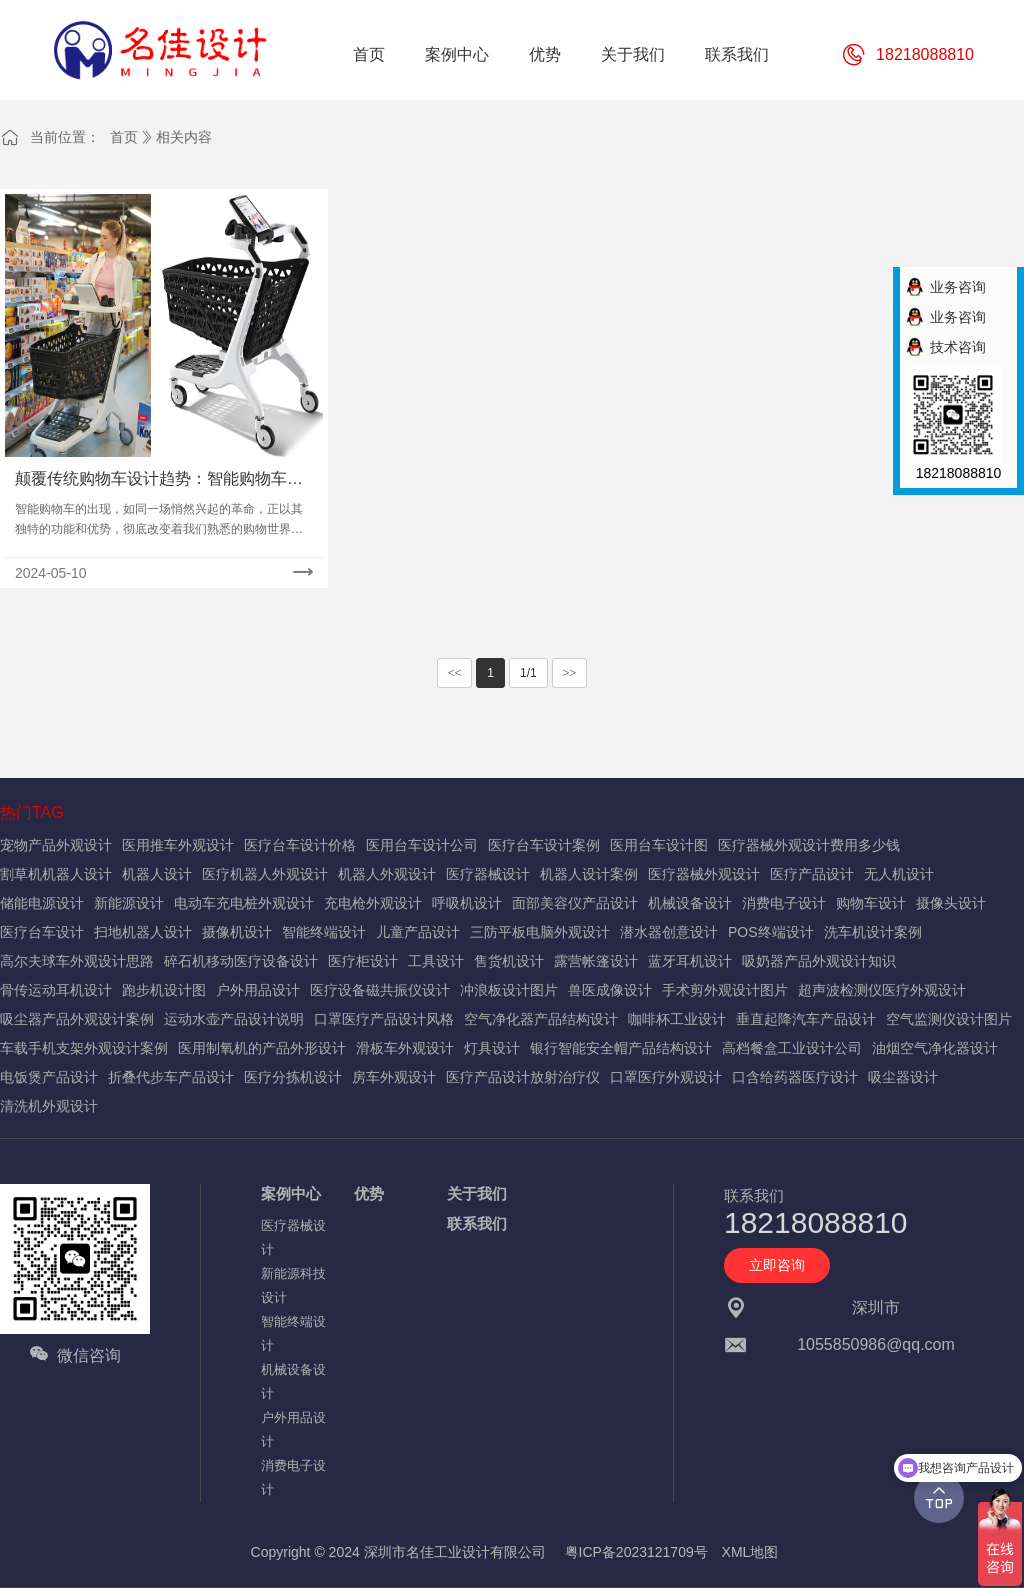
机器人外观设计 (387, 874)
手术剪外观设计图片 (725, 990)
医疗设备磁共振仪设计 (380, 990)
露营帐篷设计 (596, 961)
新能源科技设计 (293, 1285)
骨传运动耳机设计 (56, 990)
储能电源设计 (42, 903)
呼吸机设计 (467, 903)
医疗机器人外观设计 (265, 874)
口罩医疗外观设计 (666, 1077)
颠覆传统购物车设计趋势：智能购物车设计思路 (159, 480)
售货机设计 (509, 961)
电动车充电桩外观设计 (244, 903)
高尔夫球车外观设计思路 (77, 961)
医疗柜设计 (363, 961)
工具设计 (436, 961)
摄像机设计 (237, 932)
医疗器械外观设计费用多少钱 (809, 845)
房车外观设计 (394, 1077)
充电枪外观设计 (373, 903)
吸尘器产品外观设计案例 (77, 1019)
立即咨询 (777, 1265)
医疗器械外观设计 (704, 874)
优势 (369, 1193)
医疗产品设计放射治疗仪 (523, 1077)
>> (570, 673)
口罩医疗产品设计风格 (384, 1019)
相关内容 (184, 137)
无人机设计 (899, 874)
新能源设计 (129, 903)
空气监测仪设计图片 (949, 1019)
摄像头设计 (951, 903)
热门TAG (32, 812)
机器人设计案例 (589, 874)
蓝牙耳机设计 (690, 961)
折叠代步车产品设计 (171, 1077)
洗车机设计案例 (873, 932)
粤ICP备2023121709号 (636, 1552)
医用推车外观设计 (178, 845)
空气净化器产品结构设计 (541, 1019)
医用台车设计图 (659, 845)
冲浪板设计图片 (509, 990)
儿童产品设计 (418, 932)
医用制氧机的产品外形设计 (262, 1048)
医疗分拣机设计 (293, 1077)
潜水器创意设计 (669, 932)
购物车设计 (871, 903)
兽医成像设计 (610, 990)
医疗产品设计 (812, 874)
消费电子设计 (784, 903)
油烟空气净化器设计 (935, 1048)
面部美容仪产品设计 (575, 903)
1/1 (528, 673)
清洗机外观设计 (49, 1106)
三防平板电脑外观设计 (540, 932)
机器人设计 (157, 874)
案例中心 (291, 1193)
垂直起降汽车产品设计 (806, 1019)
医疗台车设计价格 (300, 845)
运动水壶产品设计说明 (234, 1019)
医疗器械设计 (488, 874)
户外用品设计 (258, 990)
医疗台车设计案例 (544, 845)
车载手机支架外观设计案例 (84, 1048)
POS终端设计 (771, 932)
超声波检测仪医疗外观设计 (882, 990)
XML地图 (750, 1552)
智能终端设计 (324, 932)
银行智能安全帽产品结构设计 (621, 1048)
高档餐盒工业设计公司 (792, 1048)
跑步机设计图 (164, 990)
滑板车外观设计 (405, 1048)
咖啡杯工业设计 (677, 1019)
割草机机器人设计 (56, 874)
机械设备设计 (690, 903)
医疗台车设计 (42, 932)
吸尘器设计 (903, 1077)
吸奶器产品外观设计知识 (819, 961)
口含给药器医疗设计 (795, 1077)
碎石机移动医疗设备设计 (241, 961)
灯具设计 (492, 1048)
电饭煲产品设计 (49, 1077)
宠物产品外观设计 (56, 845)
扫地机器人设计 (143, 932)
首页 (124, 137)
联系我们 (477, 1223)
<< (455, 673)
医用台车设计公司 (422, 845)
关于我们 (477, 1193)
